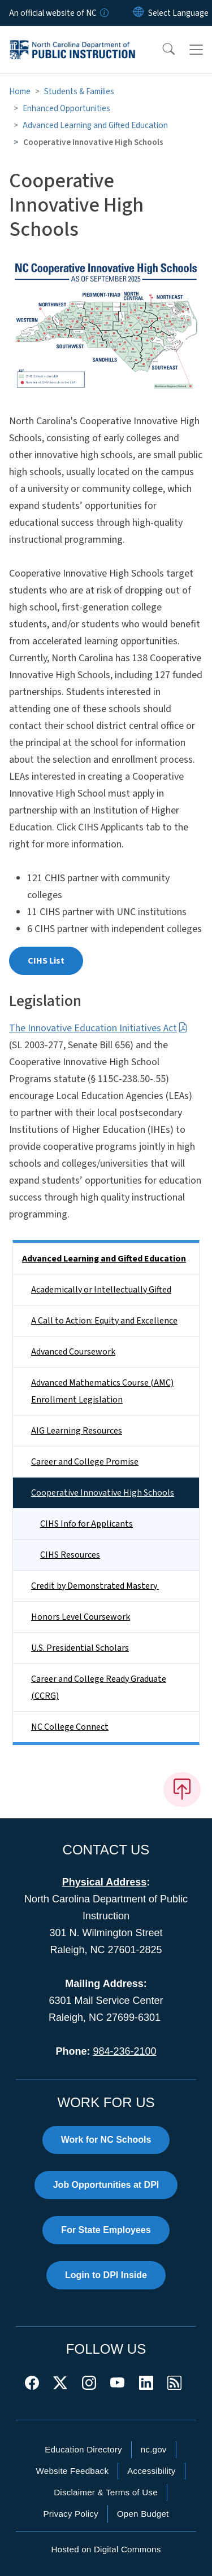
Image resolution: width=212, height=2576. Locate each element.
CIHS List (46, 961)
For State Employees (105, 2230)
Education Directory (83, 2449)
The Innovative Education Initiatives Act (98, 1028)
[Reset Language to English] (138, 13)
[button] (161, 49)
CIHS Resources (70, 1555)
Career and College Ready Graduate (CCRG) (98, 1687)
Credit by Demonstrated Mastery (95, 1586)
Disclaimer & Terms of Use (106, 2492)
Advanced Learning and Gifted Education (95, 125)
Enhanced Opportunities (66, 108)
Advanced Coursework (73, 1352)
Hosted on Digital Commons (106, 2549)
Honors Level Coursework (80, 1617)
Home (20, 91)
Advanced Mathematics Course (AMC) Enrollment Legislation (102, 1391)
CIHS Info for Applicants (86, 1524)
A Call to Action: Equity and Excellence (104, 1321)
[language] (178, 13)
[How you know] (103, 13)
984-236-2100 (124, 2051)
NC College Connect (70, 1727)
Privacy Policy (70, 2513)
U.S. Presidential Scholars (80, 1648)
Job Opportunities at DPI (106, 2185)
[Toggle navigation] (196, 49)
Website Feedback (72, 2471)
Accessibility (151, 2471)
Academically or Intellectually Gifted (101, 1289)
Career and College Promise (85, 1462)
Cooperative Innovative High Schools (102, 1493)
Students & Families (79, 91)
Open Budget (143, 2513)
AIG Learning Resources (76, 1431)
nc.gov (154, 2449)
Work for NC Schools (106, 2139)
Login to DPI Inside (106, 2275)
